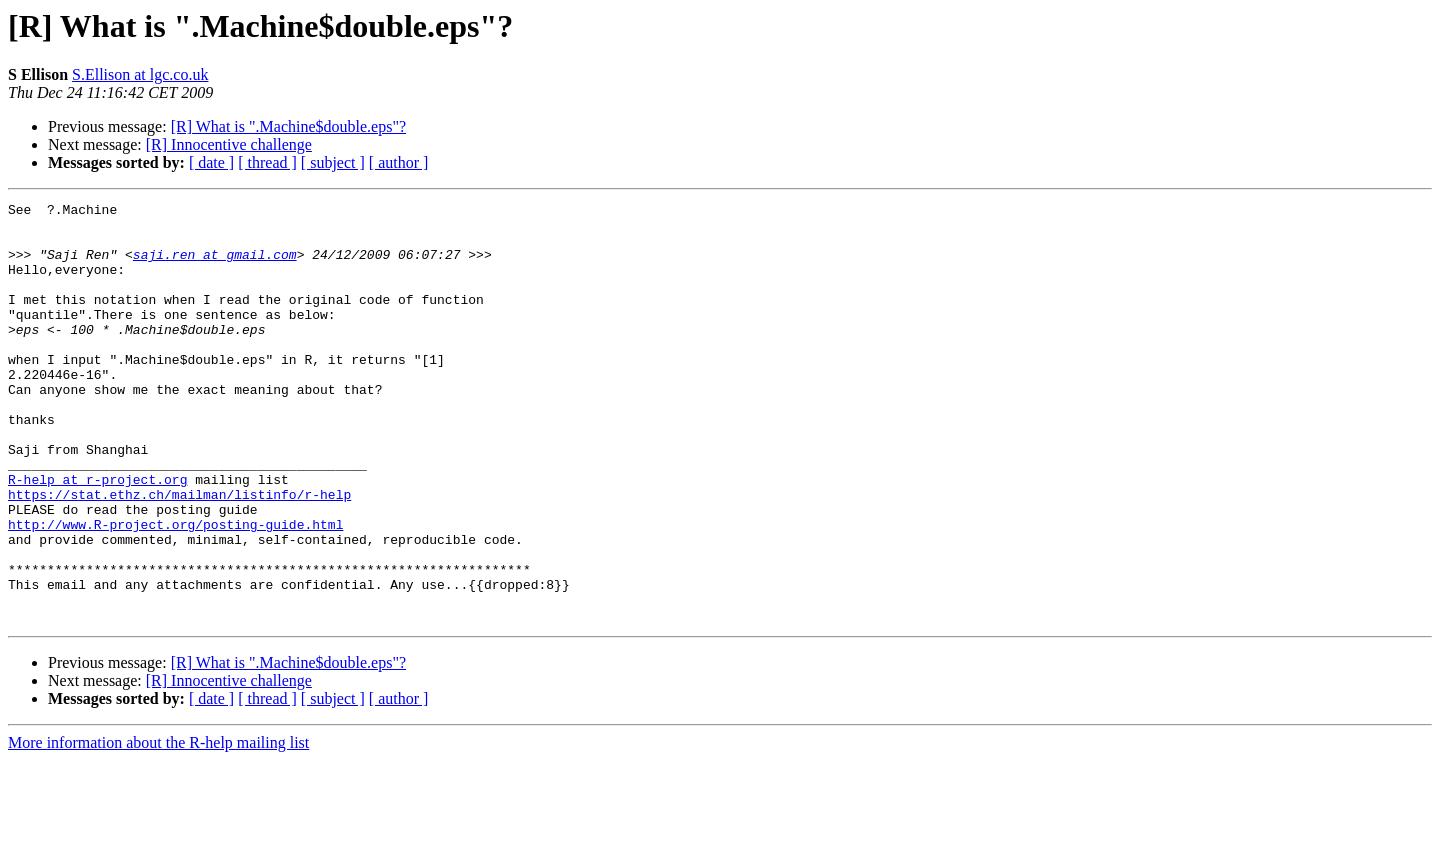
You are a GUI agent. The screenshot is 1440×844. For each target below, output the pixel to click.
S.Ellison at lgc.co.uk (140, 74)
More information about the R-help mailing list (158, 826)
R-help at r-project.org (97, 536)
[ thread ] (267, 162)
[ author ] (399, 162)
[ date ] (211, 162)
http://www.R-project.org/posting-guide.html (175, 590)
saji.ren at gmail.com (215, 266)
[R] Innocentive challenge (229, 144)
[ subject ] (333, 162)
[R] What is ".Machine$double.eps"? (288, 126)
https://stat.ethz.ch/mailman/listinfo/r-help (179, 554)
